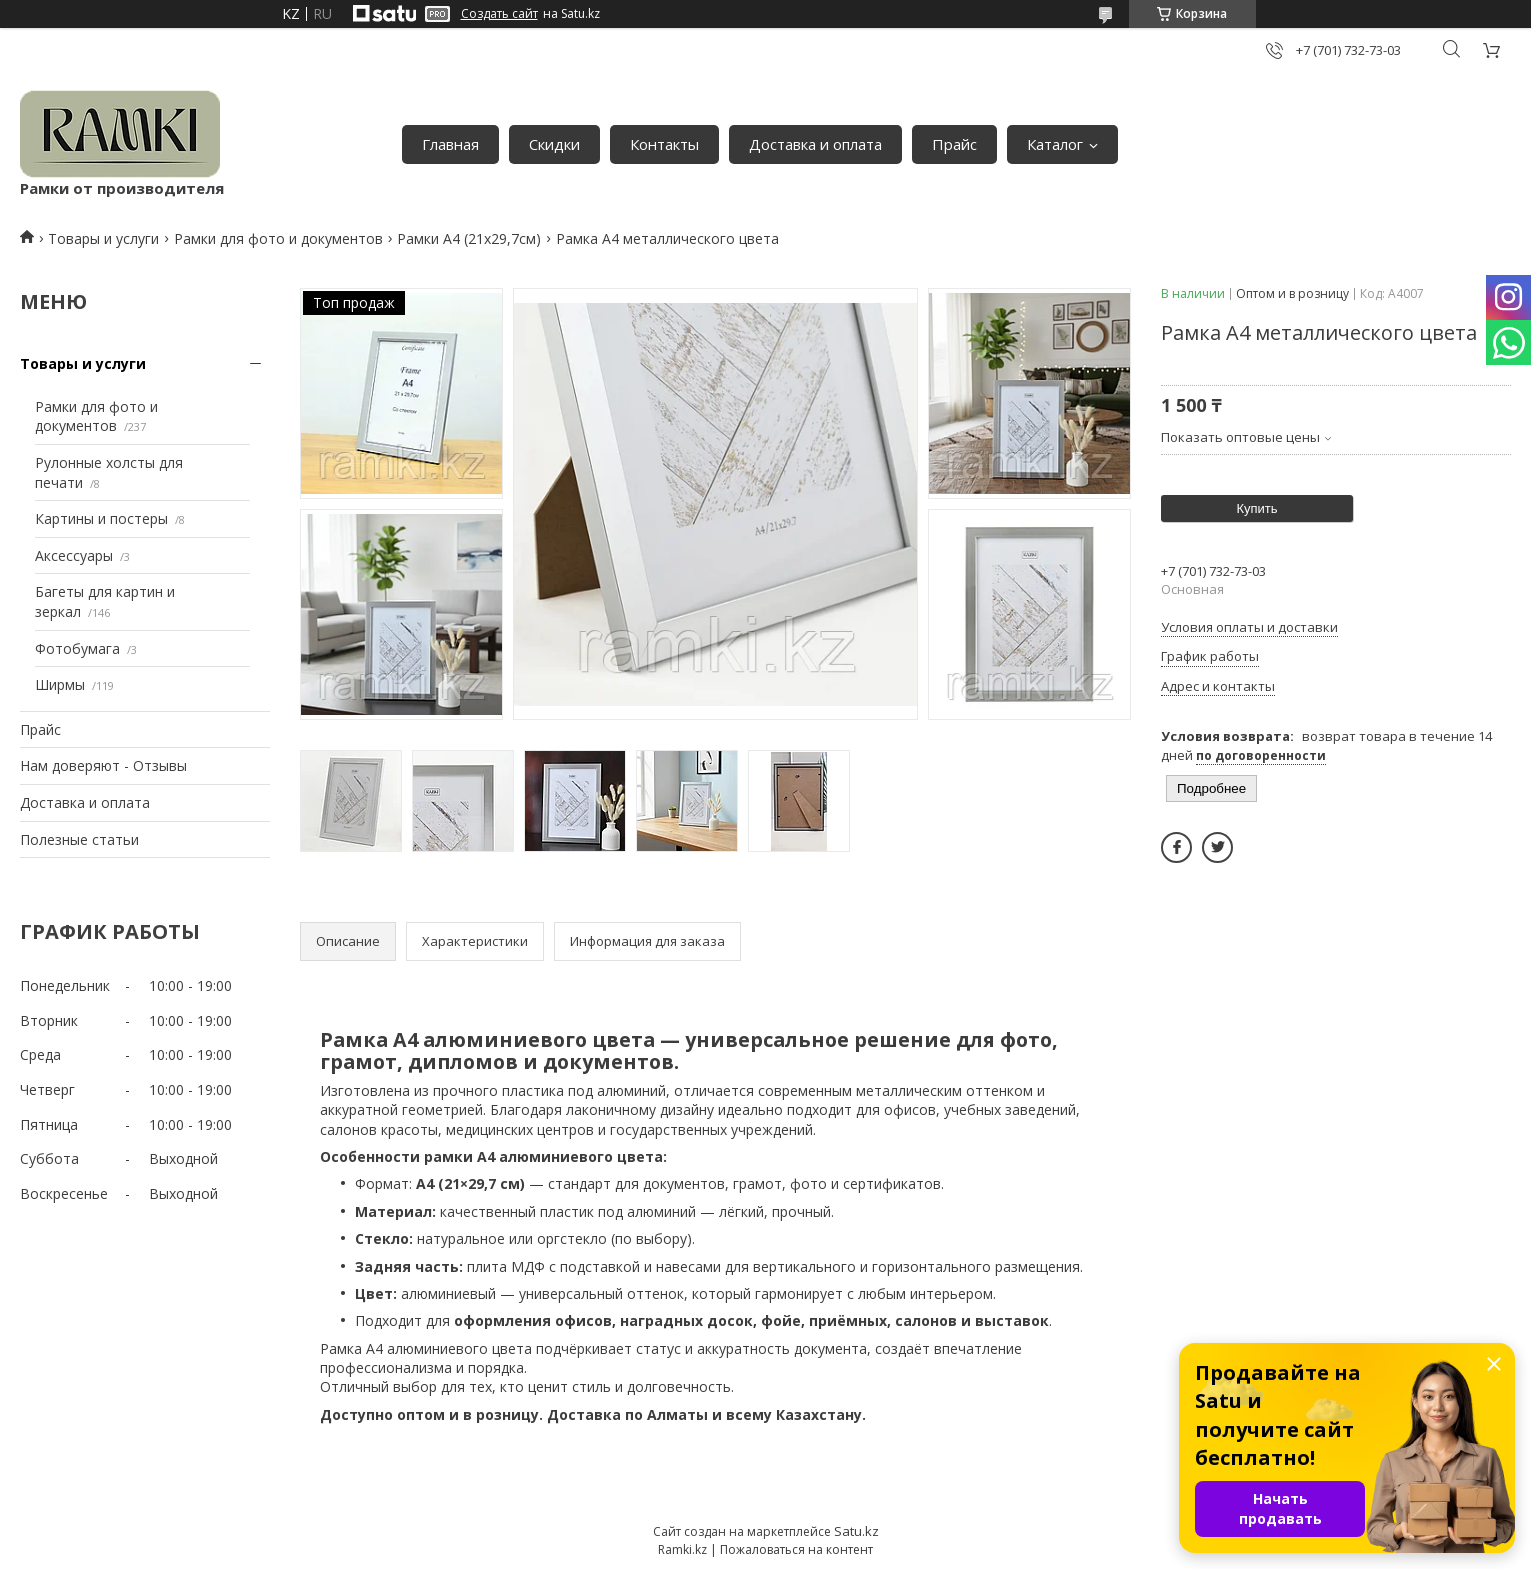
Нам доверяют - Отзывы (103, 765)
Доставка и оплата (815, 144)
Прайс (954, 144)
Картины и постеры (101, 518)
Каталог (1055, 144)
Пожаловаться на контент (796, 1549)
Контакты (664, 144)
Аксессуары (74, 555)
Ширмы (60, 684)
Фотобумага (77, 648)
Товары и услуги (103, 238)
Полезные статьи (79, 839)
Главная (450, 144)
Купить (1256, 508)
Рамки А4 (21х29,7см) (469, 238)
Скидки (554, 144)
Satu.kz (856, 1531)
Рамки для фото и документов (278, 238)
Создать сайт (499, 14)
